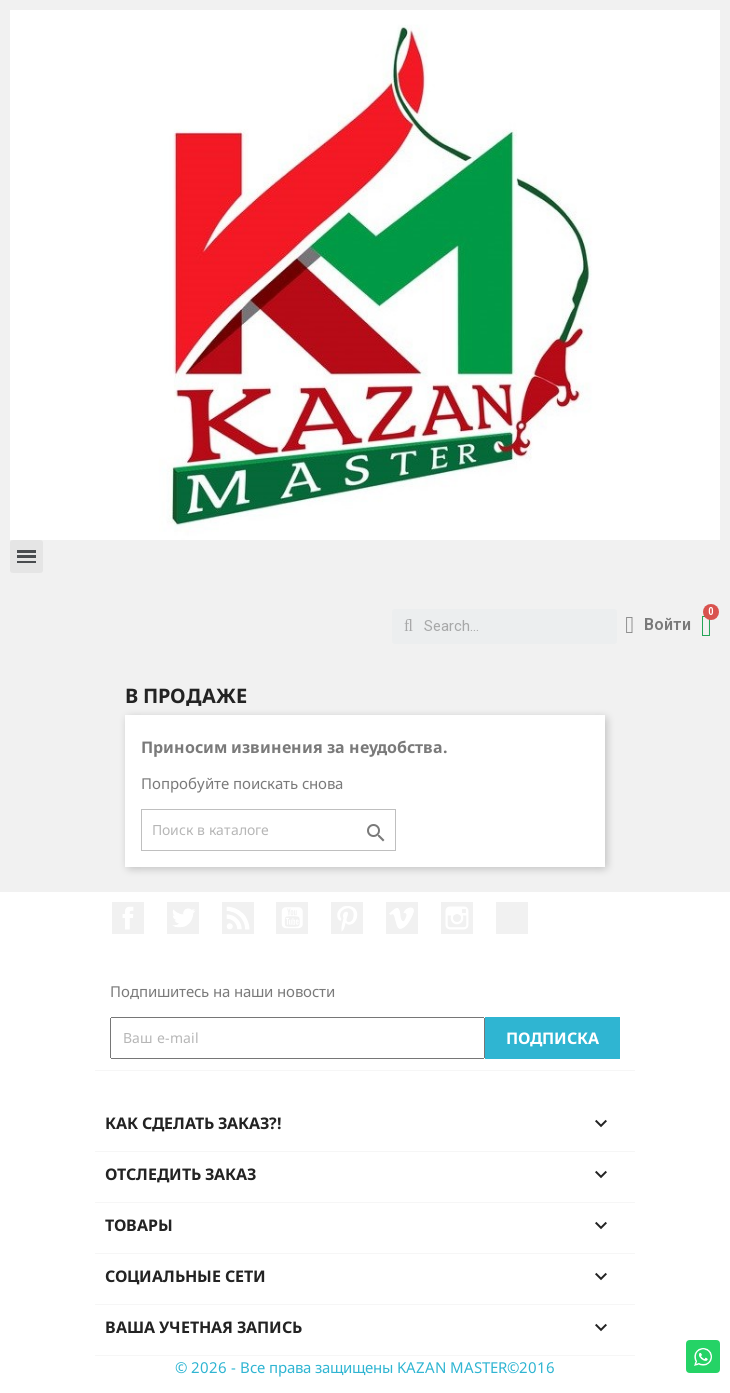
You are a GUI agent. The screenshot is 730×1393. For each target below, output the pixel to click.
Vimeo (402, 918)
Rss (238, 918)
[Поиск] (268, 830)
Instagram (457, 918)
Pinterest (347, 918)
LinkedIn (512, 918)
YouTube (292, 918)
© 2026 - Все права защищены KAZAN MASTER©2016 (365, 1367)
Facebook (128, 918)
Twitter (183, 918)
